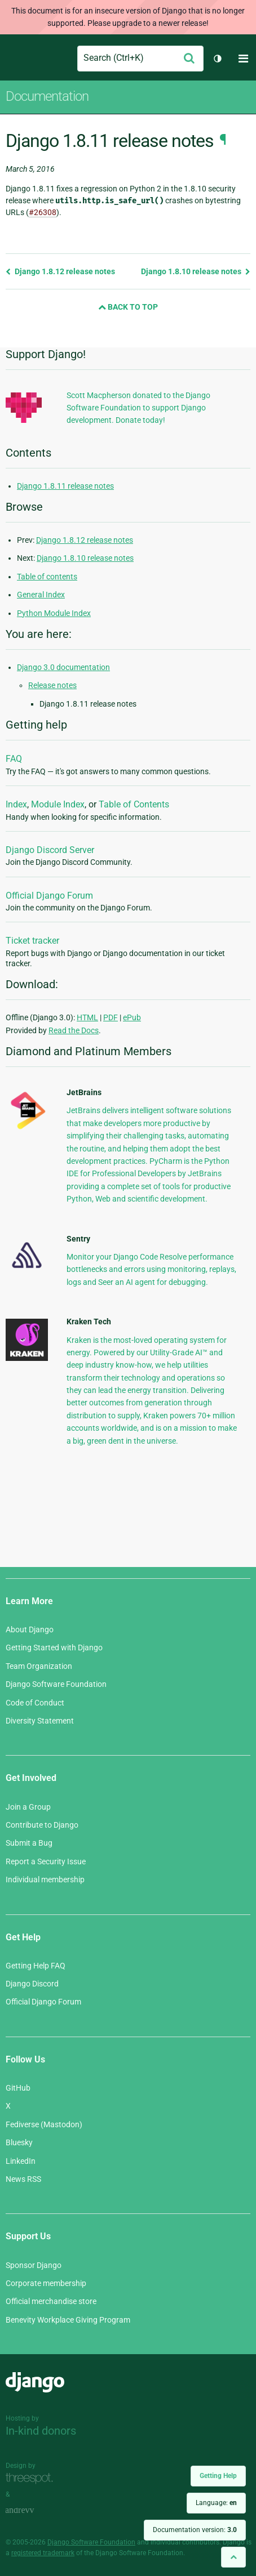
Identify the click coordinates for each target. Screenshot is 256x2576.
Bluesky (19, 2142)
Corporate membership (46, 2283)
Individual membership (45, 1879)
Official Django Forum (49, 895)
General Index (41, 594)
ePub (132, 1017)
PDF (110, 1017)
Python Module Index (54, 613)
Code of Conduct (35, 1702)
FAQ (14, 758)
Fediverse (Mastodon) (44, 2124)
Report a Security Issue (46, 1861)
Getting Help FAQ (35, 1965)
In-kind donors (41, 2430)
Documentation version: (195, 2530)
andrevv (32, 2510)
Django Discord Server (50, 850)
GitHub (18, 2087)
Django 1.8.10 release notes (195, 271)
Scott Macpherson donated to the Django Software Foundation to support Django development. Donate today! (138, 408)
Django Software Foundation (56, 1684)
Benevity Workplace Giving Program (68, 2319)
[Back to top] (233, 2557)
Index (16, 804)
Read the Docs (73, 1030)
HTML (87, 1017)
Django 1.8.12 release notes (60, 271)
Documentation (47, 96)
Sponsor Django (33, 2265)
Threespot (32, 2478)
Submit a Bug (29, 1842)
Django (15, 58)
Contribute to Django (42, 1824)
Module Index (58, 804)
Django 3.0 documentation (63, 667)
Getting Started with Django (54, 1647)
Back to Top (128, 306)
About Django (30, 1629)
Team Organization (39, 1666)
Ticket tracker (32, 940)
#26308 (42, 212)
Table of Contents (134, 804)
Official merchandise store (51, 2301)
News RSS (23, 2179)
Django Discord (32, 1983)
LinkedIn (21, 2161)
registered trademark (42, 2553)
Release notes (52, 685)
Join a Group (28, 1806)
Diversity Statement (40, 1720)
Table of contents (47, 576)
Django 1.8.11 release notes (65, 485)
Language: (216, 2503)
